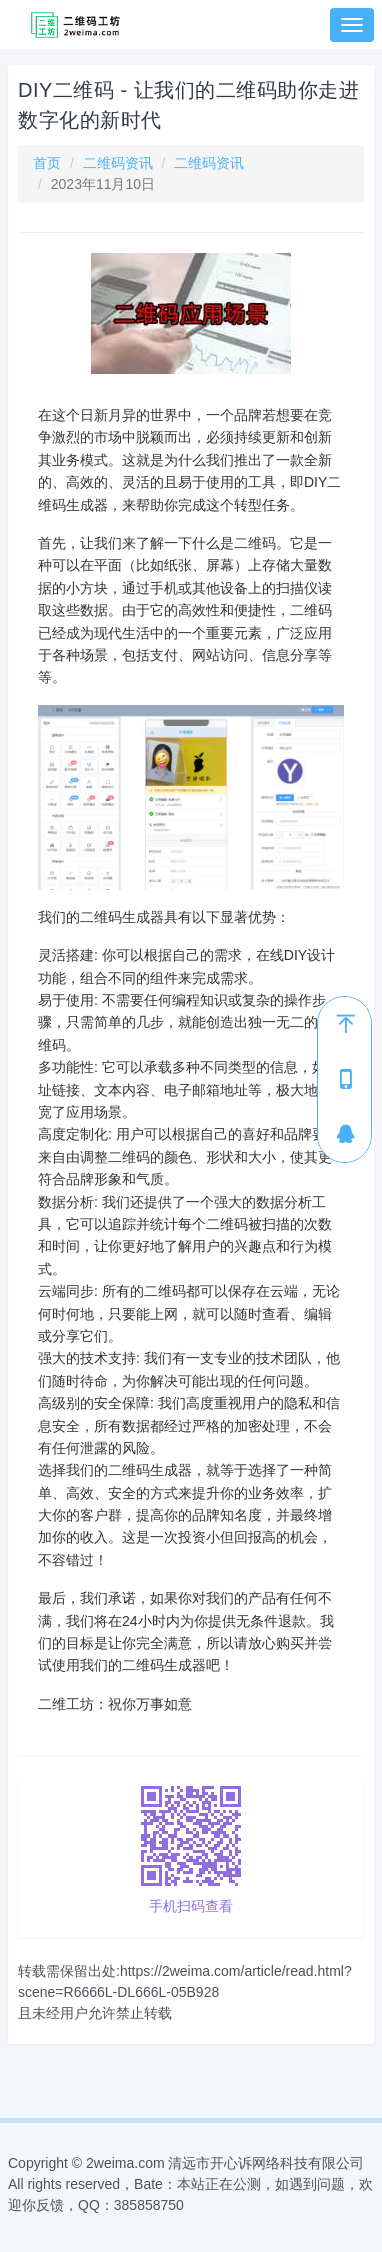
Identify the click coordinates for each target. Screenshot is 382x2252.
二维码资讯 (118, 163)
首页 (47, 163)
